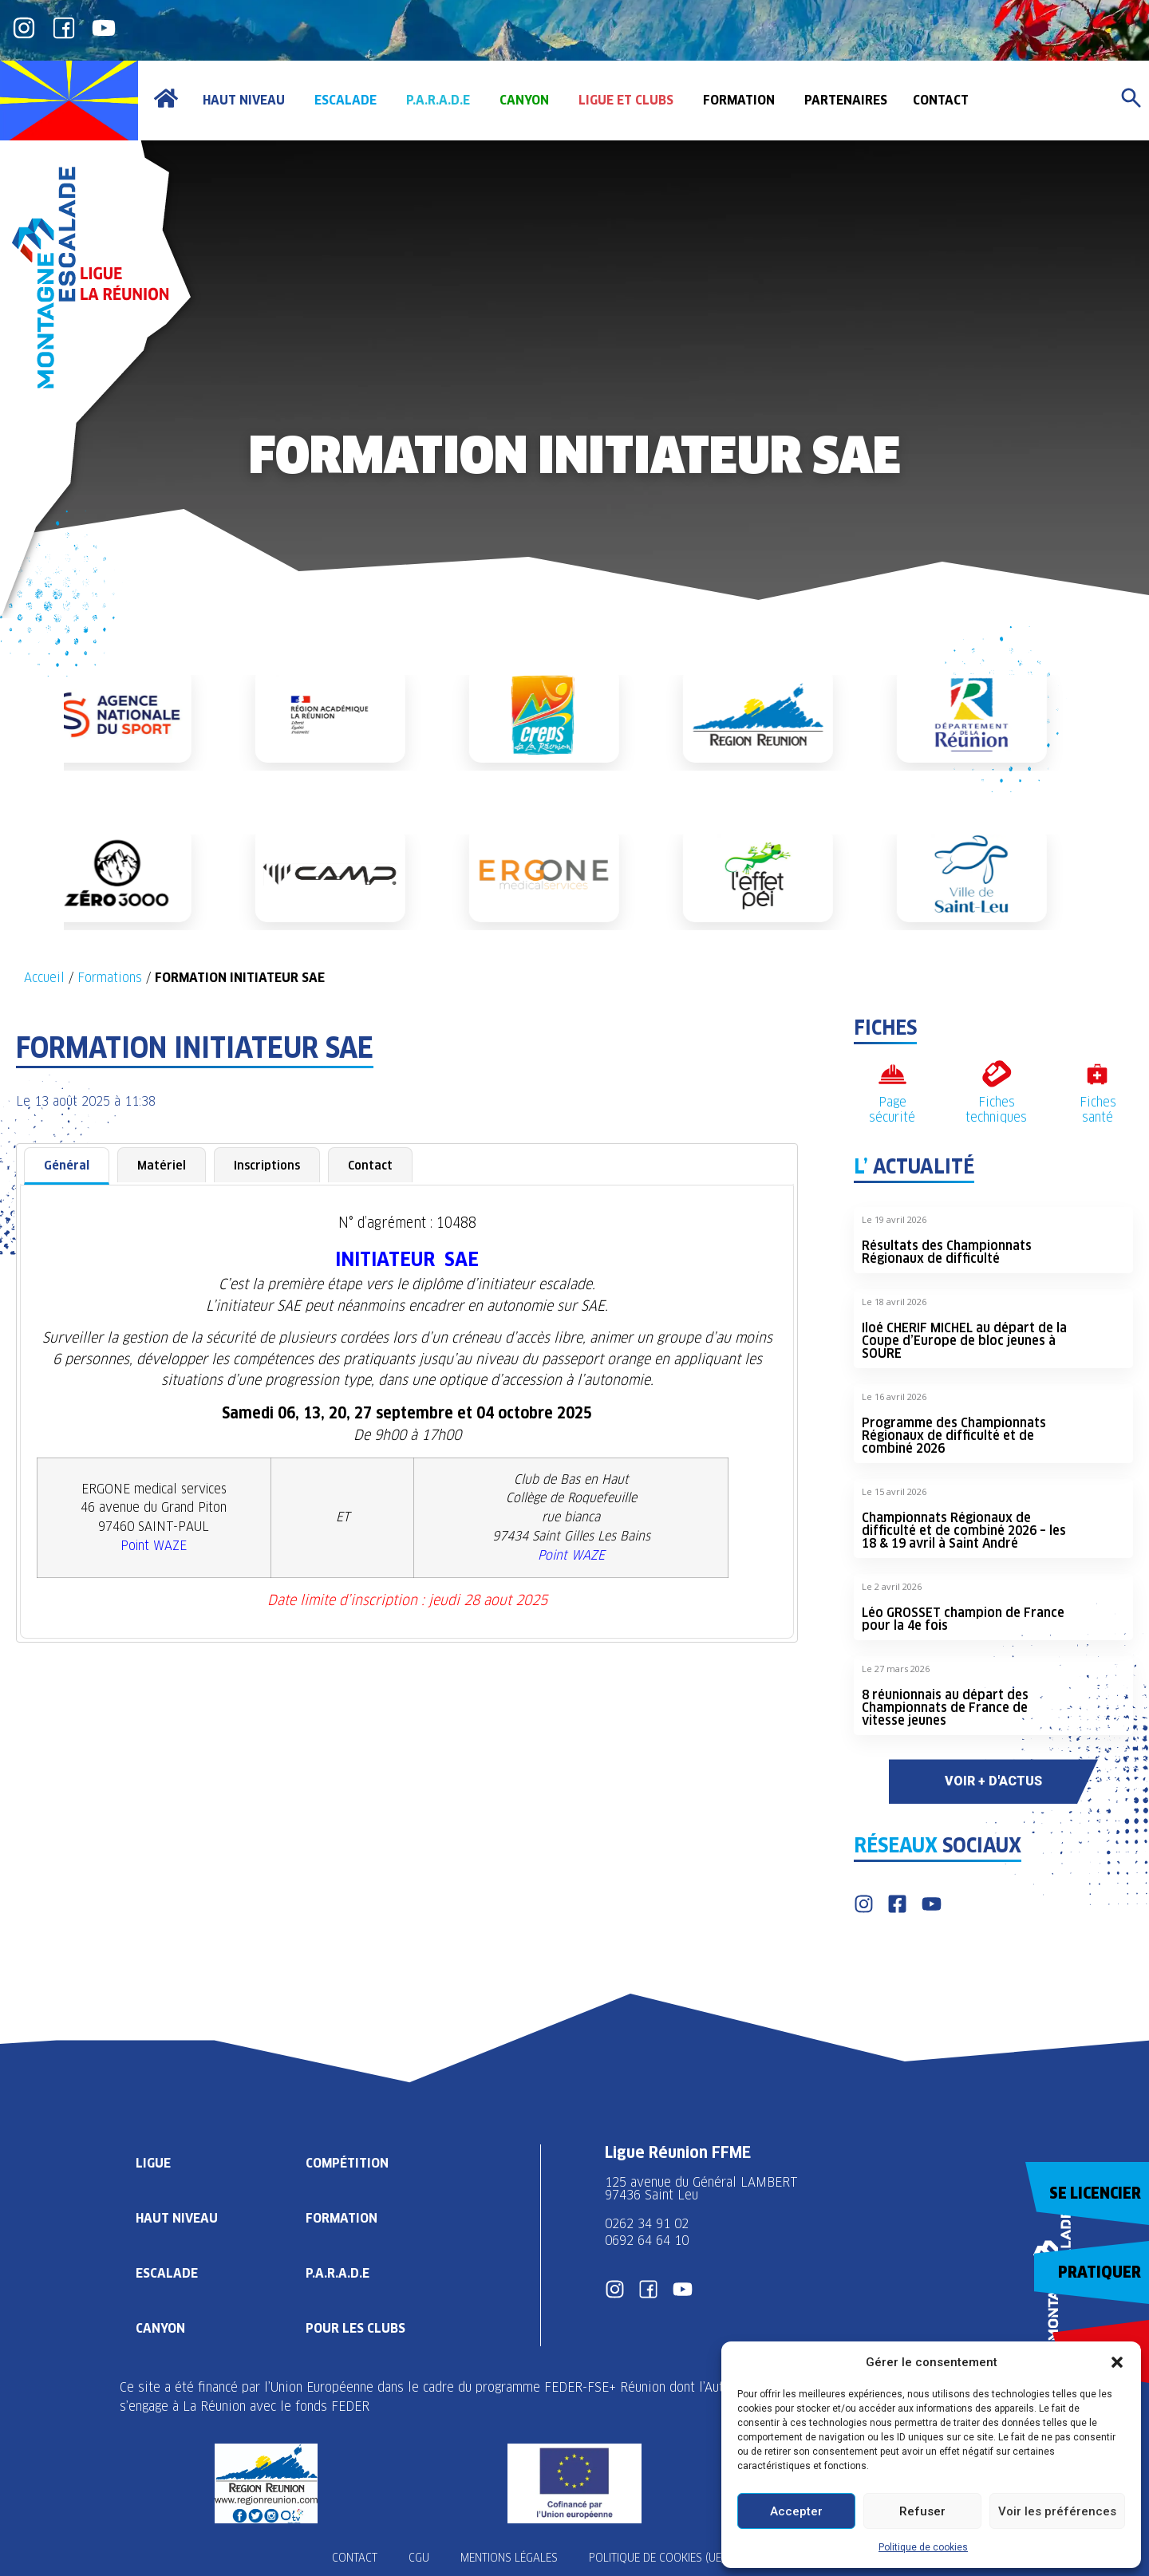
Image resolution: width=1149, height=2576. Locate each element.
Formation (341, 2217)
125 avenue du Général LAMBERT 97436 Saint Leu (703, 2188)
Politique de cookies (923, 2547)
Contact (370, 1165)
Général (66, 1165)
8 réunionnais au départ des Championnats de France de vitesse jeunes (945, 1707)
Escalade (167, 2272)
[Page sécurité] (892, 1074)
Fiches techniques (996, 1110)
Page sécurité (892, 1110)
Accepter (796, 2511)
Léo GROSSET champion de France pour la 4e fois (963, 1619)
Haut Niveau (177, 2217)
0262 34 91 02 (647, 2223)
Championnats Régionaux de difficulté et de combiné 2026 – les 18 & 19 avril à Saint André (964, 1530)
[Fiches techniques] (996, 1074)
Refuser (922, 2511)
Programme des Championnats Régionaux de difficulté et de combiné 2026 (954, 1435)
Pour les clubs (355, 2327)
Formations (109, 977)
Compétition (347, 2162)
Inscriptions (267, 1165)
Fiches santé (1098, 1110)
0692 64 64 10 (647, 2240)
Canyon (160, 2327)
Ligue (153, 2162)
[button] (1117, 2362)
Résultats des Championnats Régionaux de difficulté (947, 1252)
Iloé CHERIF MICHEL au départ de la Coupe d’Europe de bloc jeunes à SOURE (964, 1341)
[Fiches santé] (1097, 1074)
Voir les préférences (1057, 2511)
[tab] (66, 1166)
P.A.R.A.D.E (337, 2272)
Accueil (44, 977)
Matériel (161, 1165)
